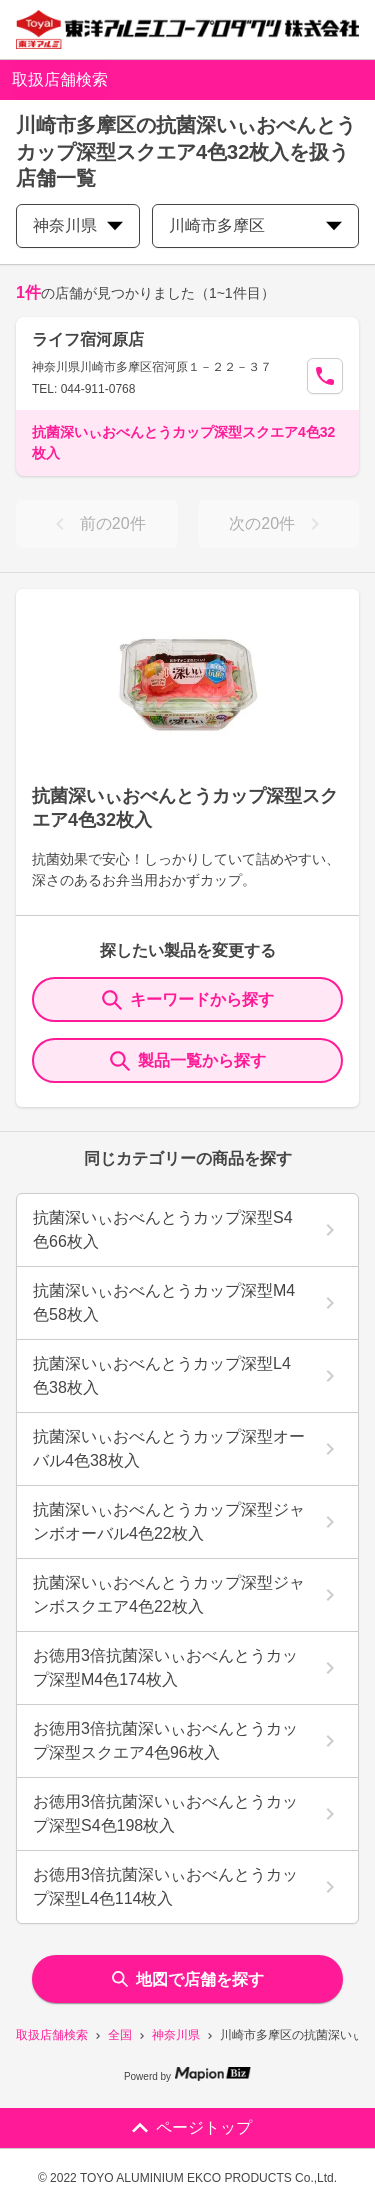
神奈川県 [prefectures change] (78, 225)
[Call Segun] (325, 376)
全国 (120, 2035)
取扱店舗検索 (52, 2035)
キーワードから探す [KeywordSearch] (188, 1000)
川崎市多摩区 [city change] (255, 225)
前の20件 (97, 524)
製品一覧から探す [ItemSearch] (188, 1061)
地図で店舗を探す (188, 1979)
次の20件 (278, 524)
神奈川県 (176, 2035)
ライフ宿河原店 (88, 339)
